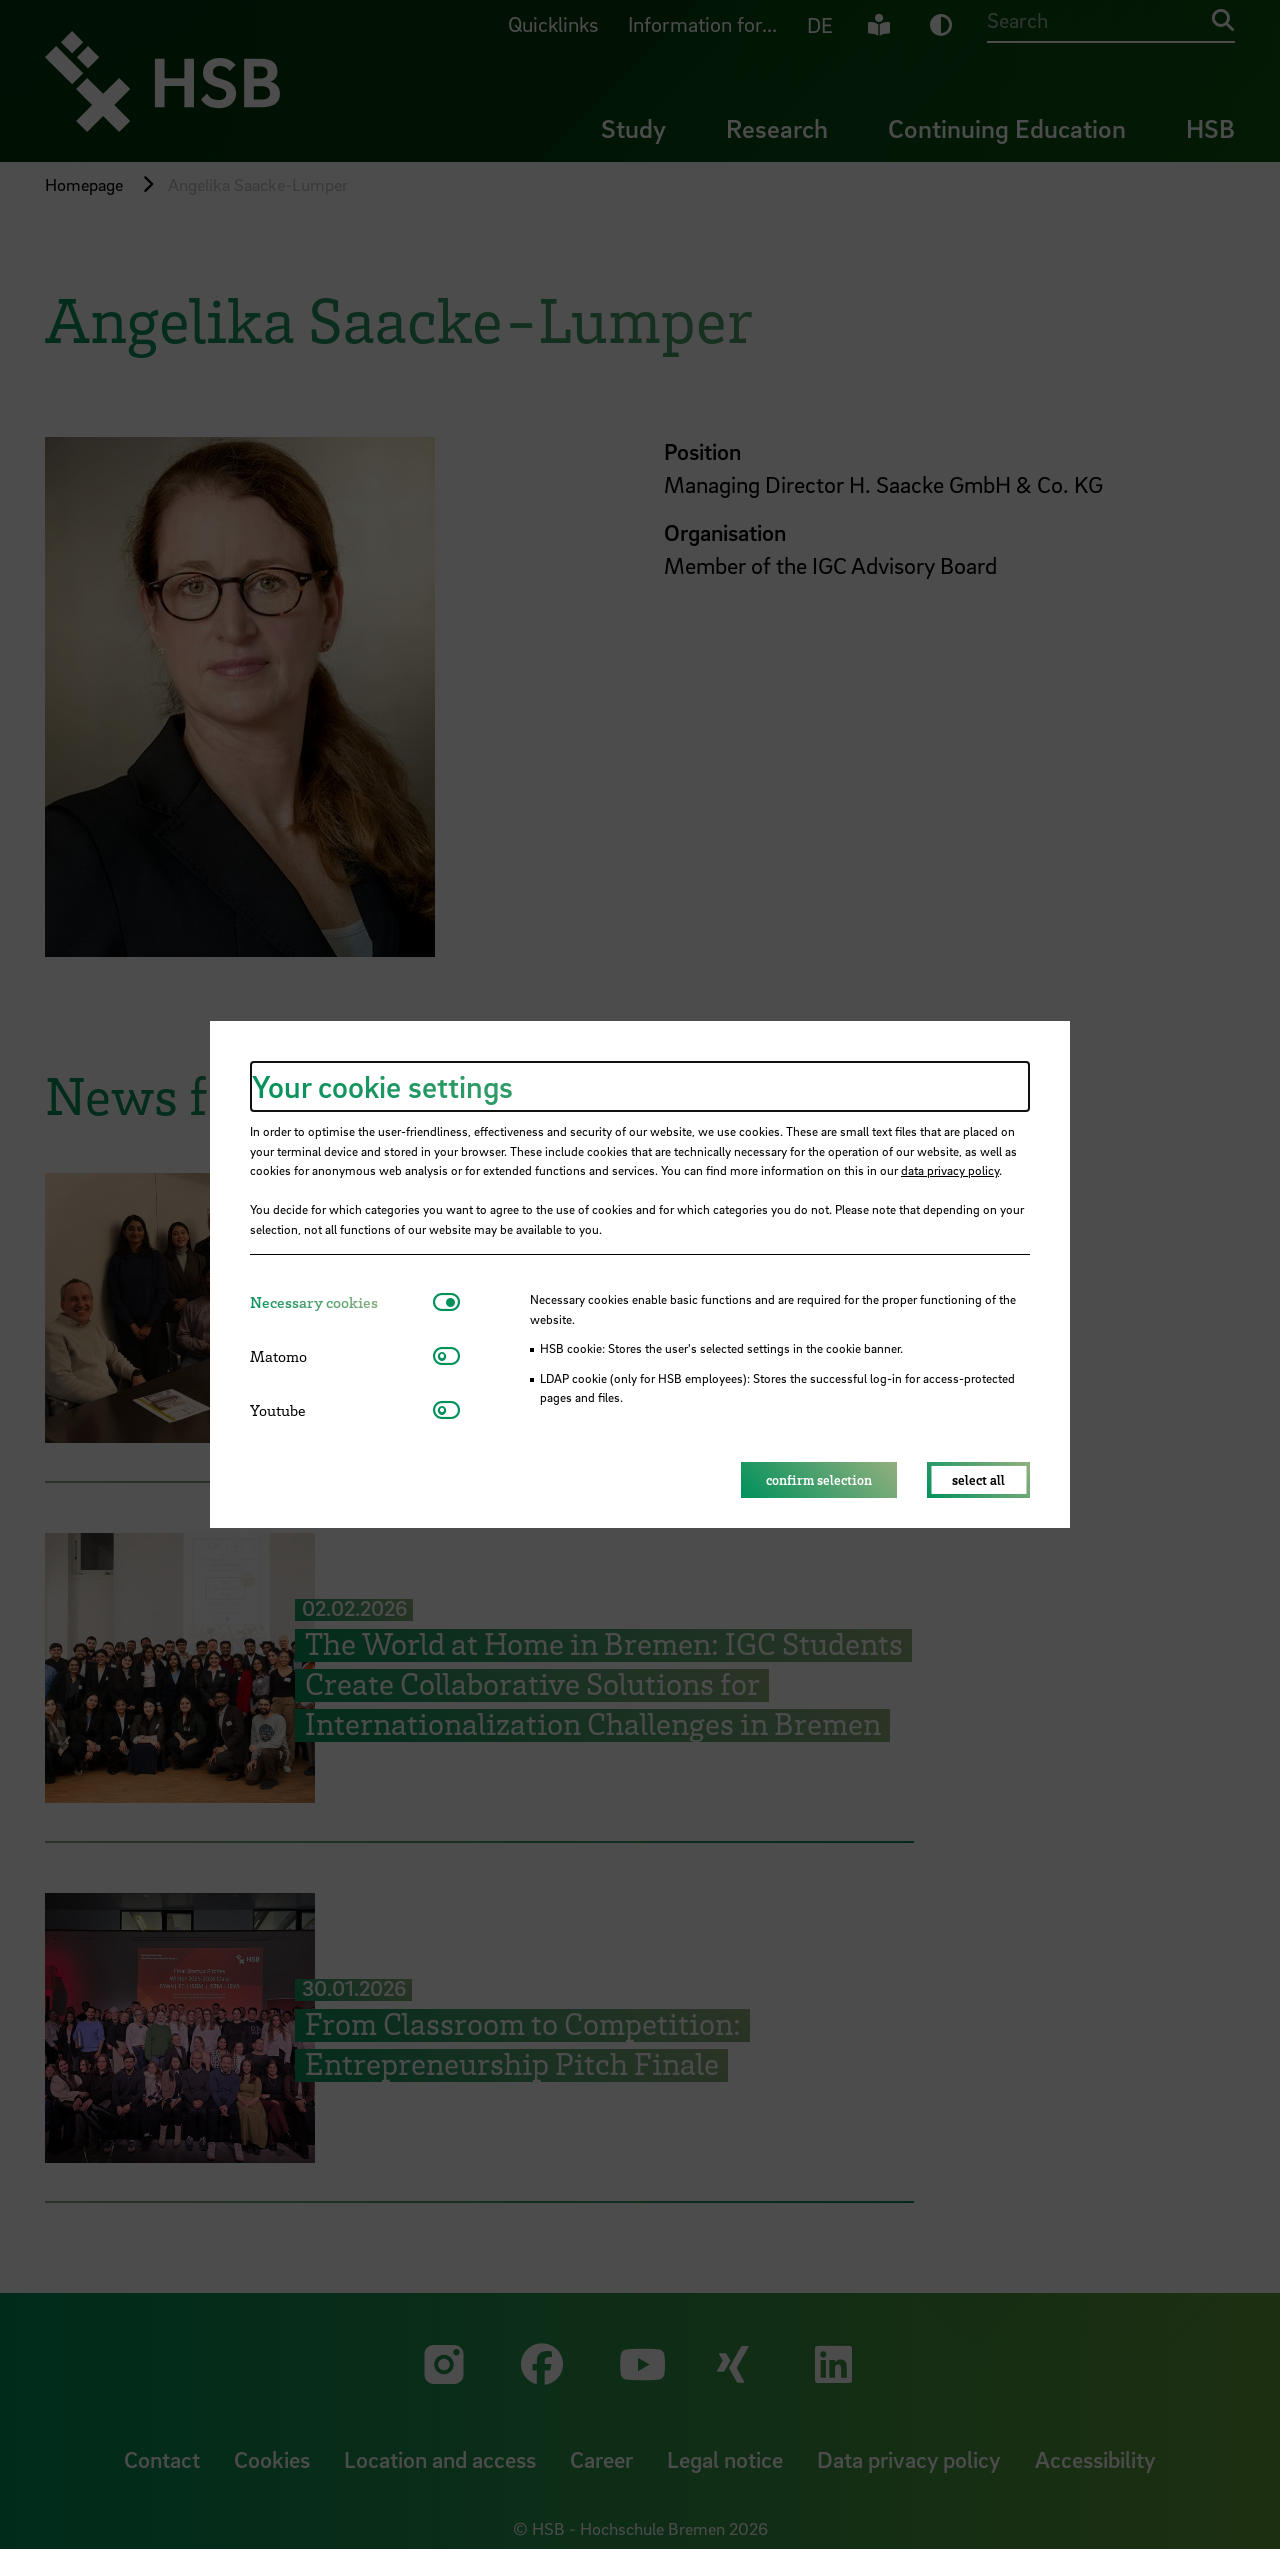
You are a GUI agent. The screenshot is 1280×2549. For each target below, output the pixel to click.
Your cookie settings (382, 1086)
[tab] (341, 1302)
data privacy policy (950, 1170)
